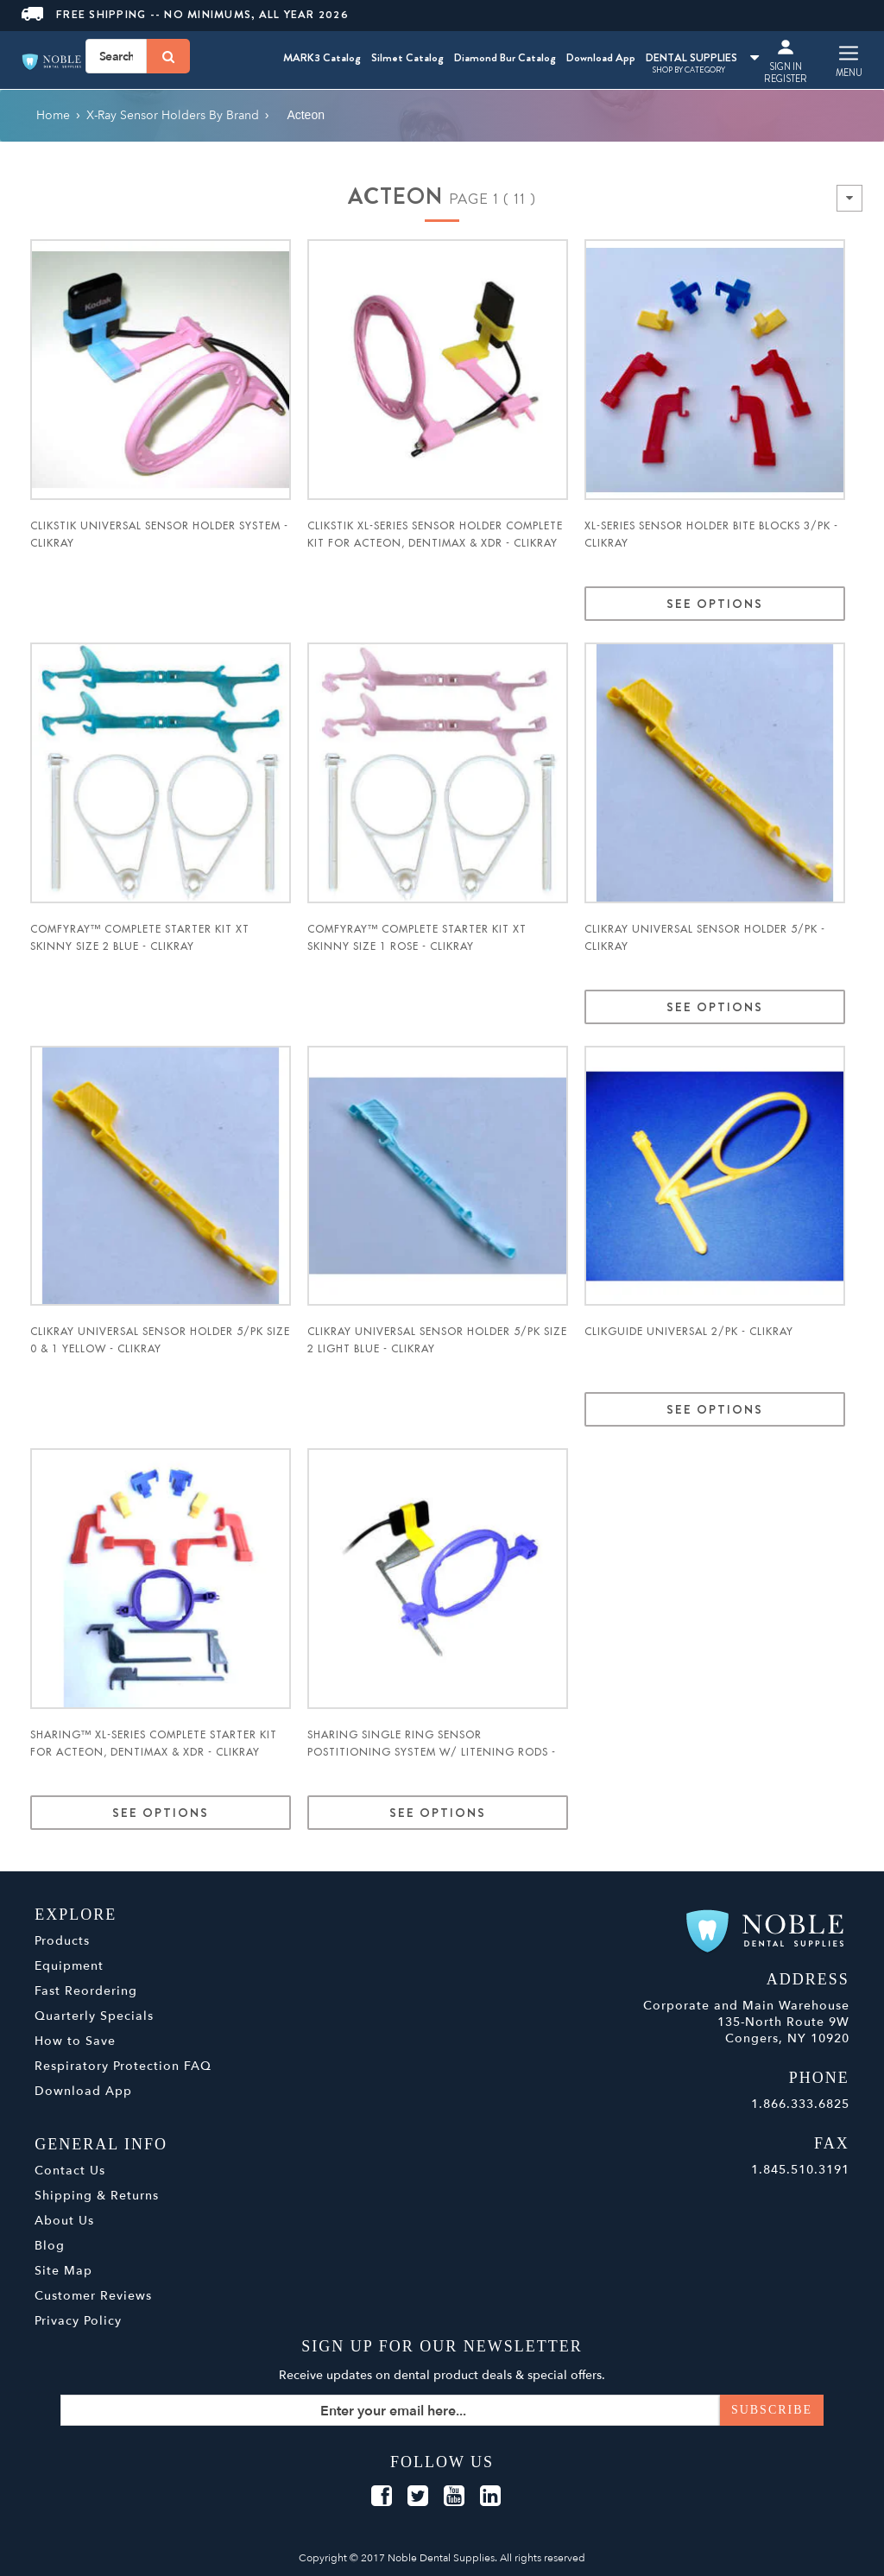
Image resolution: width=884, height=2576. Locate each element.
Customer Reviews (93, 2296)
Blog (50, 2245)
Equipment (69, 1966)
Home (53, 115)
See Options (714, 603)
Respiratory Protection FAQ (123, 2066)
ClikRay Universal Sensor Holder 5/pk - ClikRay (704, 938)
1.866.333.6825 (800, 2104)
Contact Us (70, 2170)
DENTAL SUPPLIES (702, 57)
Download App (600, 57)
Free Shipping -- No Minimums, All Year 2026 (185, 14)
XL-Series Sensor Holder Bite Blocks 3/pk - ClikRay (711, 534)
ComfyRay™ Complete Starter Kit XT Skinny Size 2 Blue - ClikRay (139, 938)
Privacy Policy (78, 2321)
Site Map (63, 2271)
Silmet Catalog (407, 57)
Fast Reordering (86, 1991)
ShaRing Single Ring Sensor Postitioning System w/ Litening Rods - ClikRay (431, 1752)
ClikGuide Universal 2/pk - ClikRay (688, 1331)
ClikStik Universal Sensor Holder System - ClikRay (159, 534)
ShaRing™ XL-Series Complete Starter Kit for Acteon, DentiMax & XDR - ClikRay (153, 1743)
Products (62, 1941)
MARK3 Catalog (322, 57)
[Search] (168, 56)
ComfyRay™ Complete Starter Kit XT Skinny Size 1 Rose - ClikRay (417, 938)
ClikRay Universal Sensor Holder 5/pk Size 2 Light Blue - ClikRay (437, 1340)
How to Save (75, 2041)
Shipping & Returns (97, 2195)
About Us (64, 2220)
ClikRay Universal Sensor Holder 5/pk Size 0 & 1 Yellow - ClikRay (160, 1340)
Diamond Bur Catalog (505, 57)
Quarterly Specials (94, 2016)
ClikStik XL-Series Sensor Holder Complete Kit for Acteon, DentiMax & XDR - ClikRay (435, 534)
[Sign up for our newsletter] (442, 2410)
